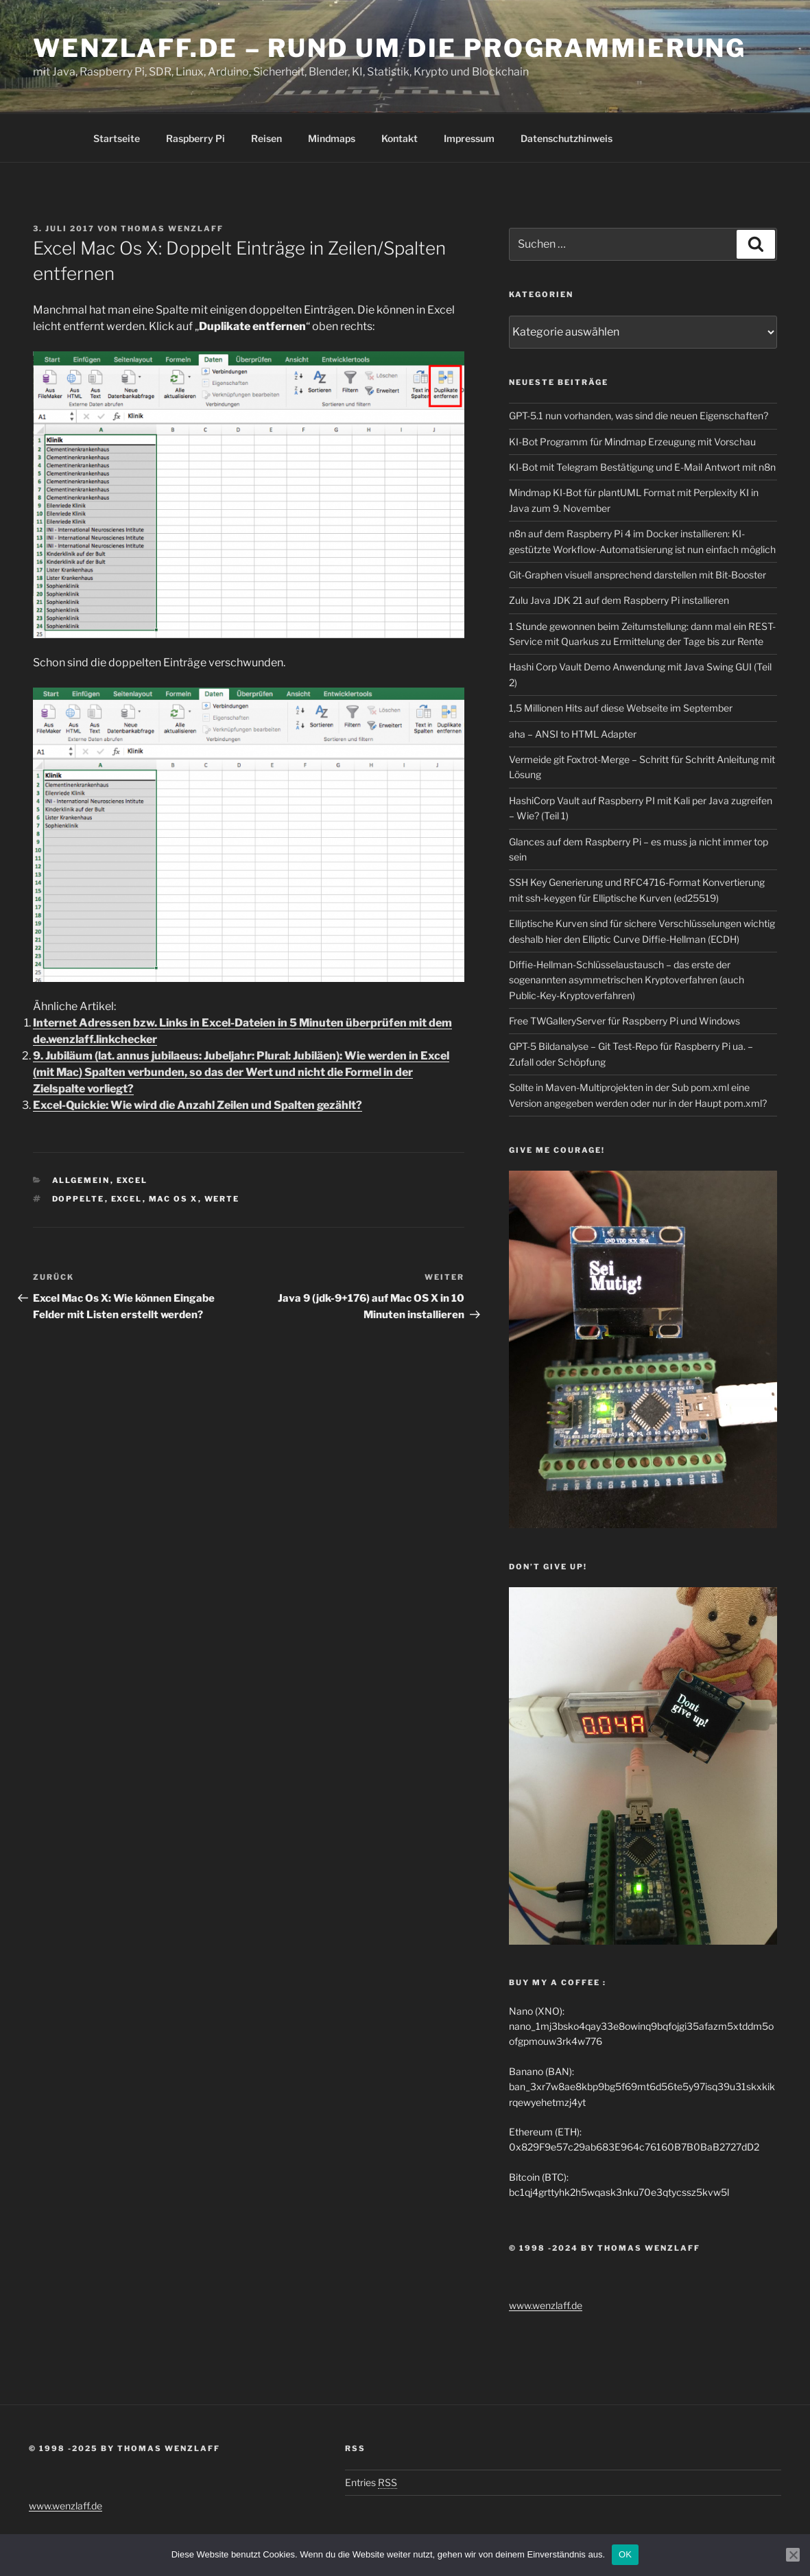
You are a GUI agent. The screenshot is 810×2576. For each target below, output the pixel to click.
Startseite (116, 138)
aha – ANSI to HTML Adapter (572, 734)
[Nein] (793, 2555)
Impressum (469, 138)
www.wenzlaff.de (545, 2305)
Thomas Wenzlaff (172, 228)
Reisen (266, 138)
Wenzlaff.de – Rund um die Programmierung (389, 48)
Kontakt (399, 138)
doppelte (78, 1199)
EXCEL (127, 1199)
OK (625, 2554)
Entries (371, 2482)
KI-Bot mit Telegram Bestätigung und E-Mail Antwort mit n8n (642, 467)
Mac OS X (173, 1199)
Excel (132, 1180)
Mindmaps (331, 138)
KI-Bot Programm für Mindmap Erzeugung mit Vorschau (632, 441)
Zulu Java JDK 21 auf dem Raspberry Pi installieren (619, 600)
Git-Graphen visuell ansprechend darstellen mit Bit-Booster (637, 575)
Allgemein (81, 1180)
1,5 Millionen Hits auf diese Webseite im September (620, 708)
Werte (222, 1199)
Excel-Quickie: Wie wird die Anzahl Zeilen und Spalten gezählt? (197, 1105)
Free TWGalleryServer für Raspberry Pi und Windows (624, 1021)
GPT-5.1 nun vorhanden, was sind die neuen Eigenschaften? (638, 415)
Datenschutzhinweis (566, 138)
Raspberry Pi (195, 138)
